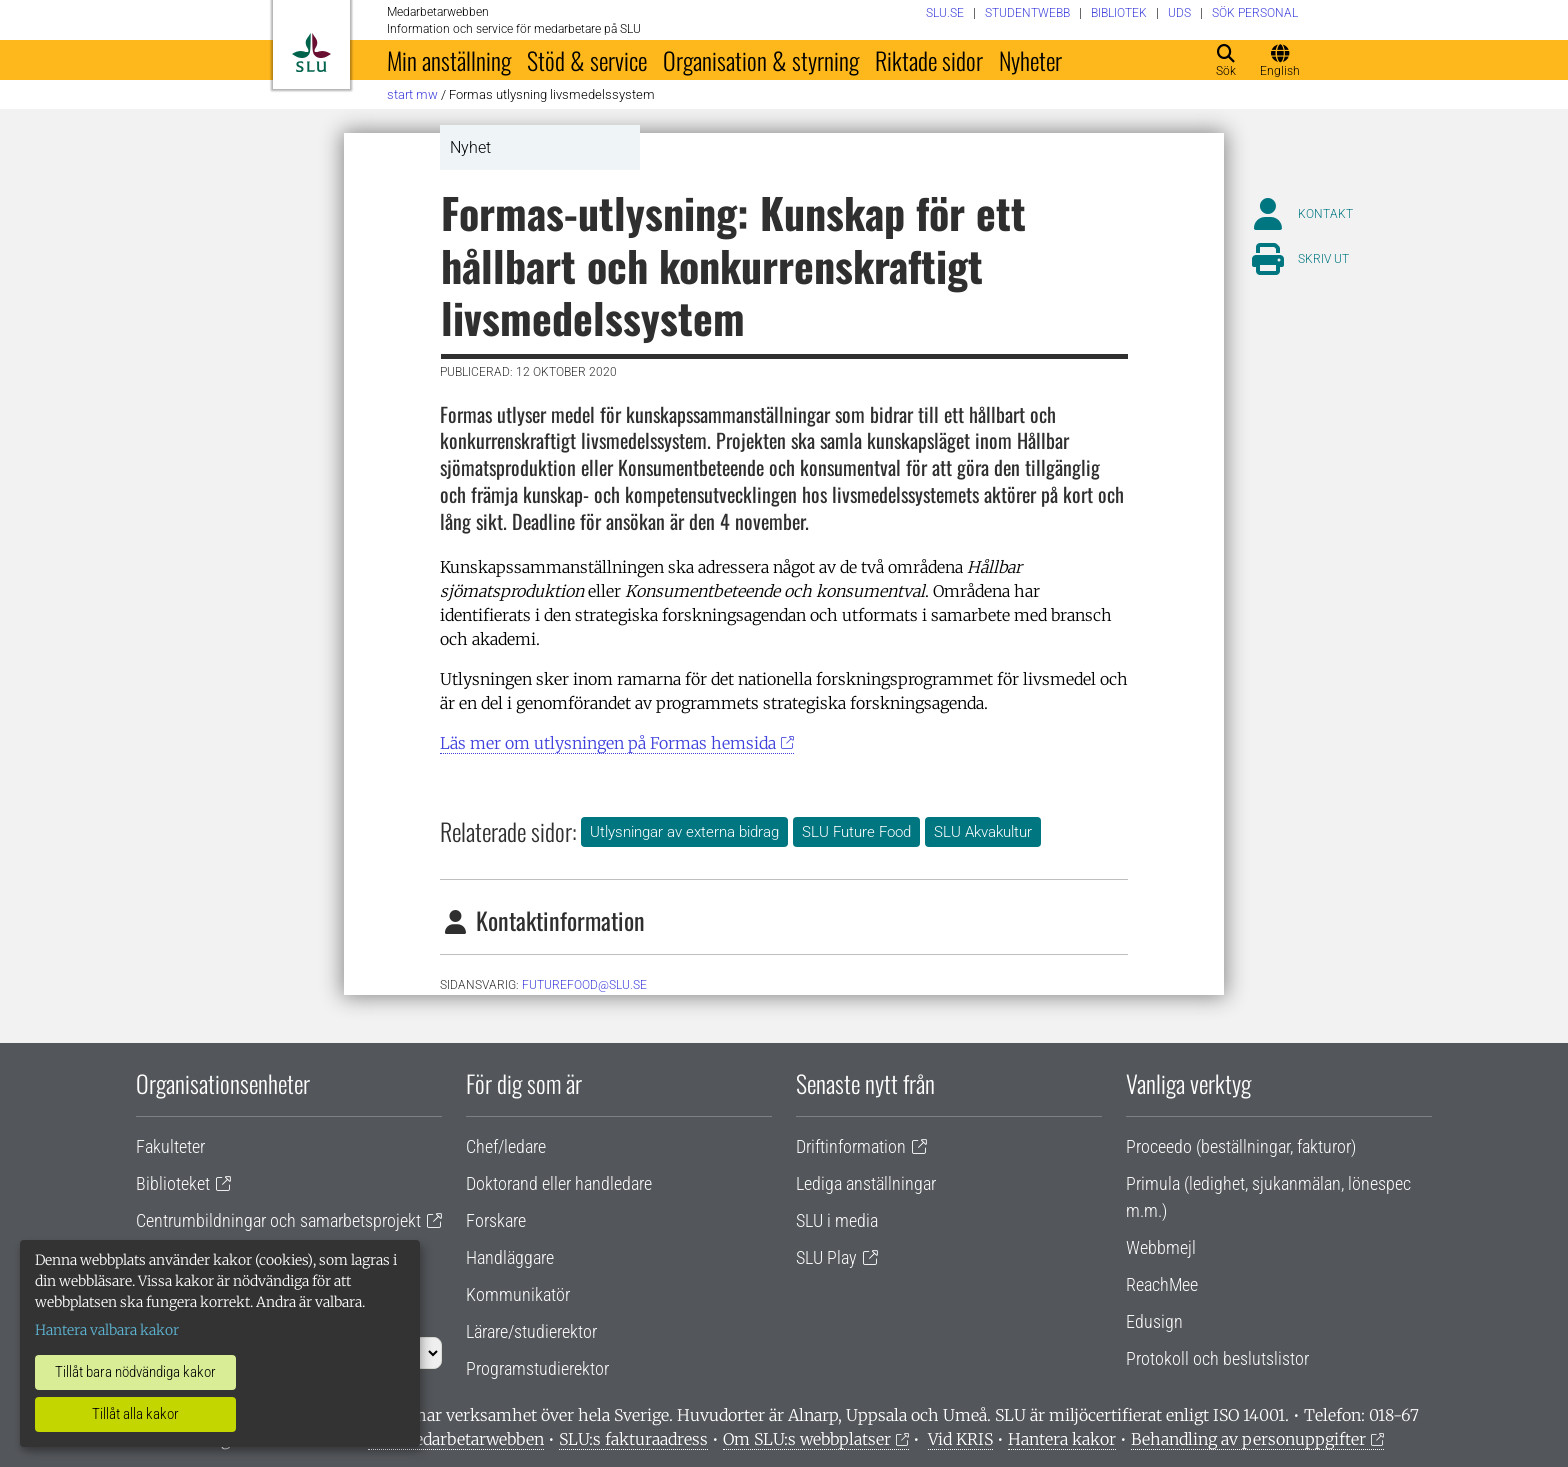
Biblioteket (173, 1183)
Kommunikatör (518, 1294)
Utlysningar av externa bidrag (684, 832)
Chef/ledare (506, 1146)
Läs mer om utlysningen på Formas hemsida (608, 743)
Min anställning (449, 60)
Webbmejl (1161, 1247)
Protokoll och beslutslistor (1217, 1358)
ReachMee (1162, 1284)
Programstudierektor (537, 1368)
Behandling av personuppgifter (1248, 1439)
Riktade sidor (929, 60)
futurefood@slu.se (584, 985)
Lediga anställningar (866, 1183)
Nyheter (1030, 60)
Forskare (496, 1220)
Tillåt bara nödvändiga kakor (135, 1372)
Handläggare (510, 1257)
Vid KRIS (960, 1439)
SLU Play (826, 1257)
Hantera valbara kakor (107, 1330)
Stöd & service (587, 60)
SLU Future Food (856, 832)
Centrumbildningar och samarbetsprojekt (278, 1220)
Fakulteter (170, 1146)
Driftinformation (851, 1146)
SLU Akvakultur (983, 832)
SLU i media (837, 1220)
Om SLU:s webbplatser (807, 1439)
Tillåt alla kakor (135, 1414)
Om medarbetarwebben (456, 1439)
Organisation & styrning (761, 60)
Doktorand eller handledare (559, 1183)
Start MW (412, 94)
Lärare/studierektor (531, 1331)
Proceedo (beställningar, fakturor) (1241, 1146)
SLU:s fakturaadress (633, 1439)
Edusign (1154, 1321)
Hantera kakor (1062, 1439)
